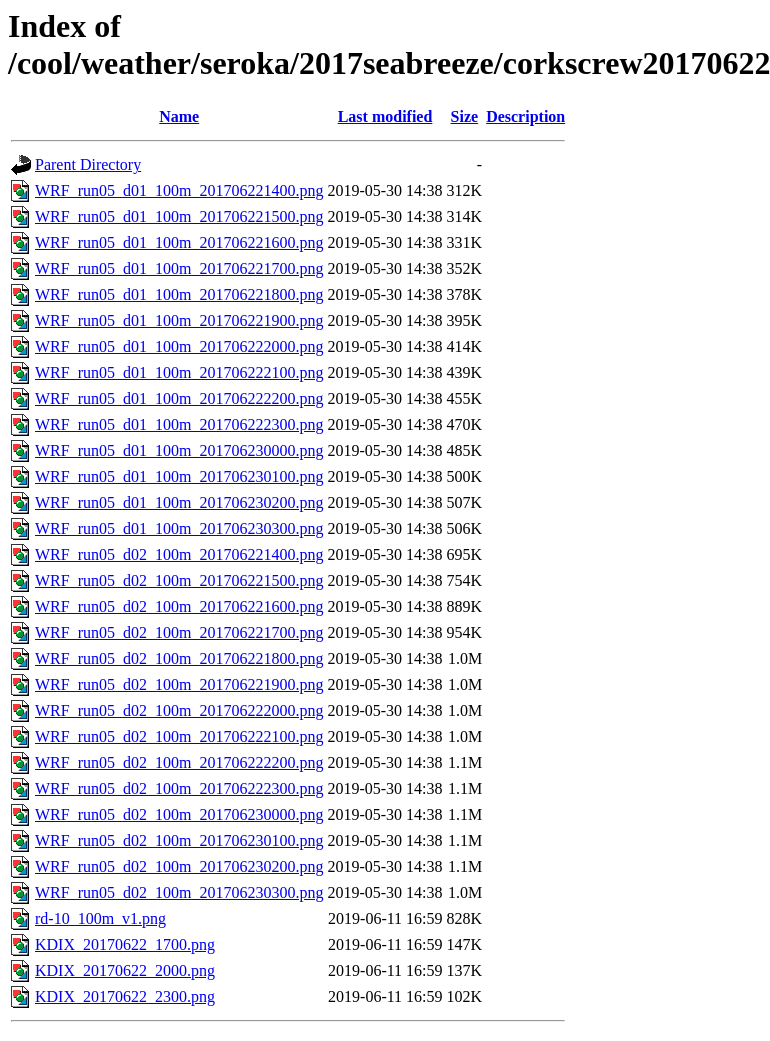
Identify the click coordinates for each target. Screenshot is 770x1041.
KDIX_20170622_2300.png (125, 996)
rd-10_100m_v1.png (100, 918)
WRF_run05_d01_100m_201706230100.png (179, 476)
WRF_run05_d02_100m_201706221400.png (179, 554)
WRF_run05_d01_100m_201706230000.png (179, 450)
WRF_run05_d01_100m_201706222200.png (179, 398)
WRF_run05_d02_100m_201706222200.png (179, 762)
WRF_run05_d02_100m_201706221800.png (179, 658)
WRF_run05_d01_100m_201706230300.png (179, 528)
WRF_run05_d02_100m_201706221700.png (179, 632)
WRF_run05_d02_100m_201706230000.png (179, 814)
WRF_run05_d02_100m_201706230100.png (179, 840)
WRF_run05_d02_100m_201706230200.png (179, 866)
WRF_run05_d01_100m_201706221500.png (179, 216)
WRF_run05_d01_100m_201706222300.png (179, 424)
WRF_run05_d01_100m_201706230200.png (179, 502)
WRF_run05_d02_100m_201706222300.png (179, 788)
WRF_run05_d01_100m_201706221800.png (179, 294)
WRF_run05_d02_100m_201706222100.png (179, 736)
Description (525, 116)
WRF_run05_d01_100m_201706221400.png (179, 190)
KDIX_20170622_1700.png (125, 944)
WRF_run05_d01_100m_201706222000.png (179, 346)
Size (465, 116)
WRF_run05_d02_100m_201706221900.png (179, 684)
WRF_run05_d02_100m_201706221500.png (179, 580)
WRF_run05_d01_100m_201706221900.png (179, 320)
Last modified (385, 116)
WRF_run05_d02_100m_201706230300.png (179, 892)
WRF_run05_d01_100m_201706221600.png (179, 242)
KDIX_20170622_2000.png (125, 970)
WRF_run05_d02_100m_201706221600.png (179, 606)
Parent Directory (88, 164)
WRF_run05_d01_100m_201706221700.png (179, 268)
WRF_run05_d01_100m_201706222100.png (179, 372)
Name (179, 116)
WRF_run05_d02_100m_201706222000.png (179, 710)
